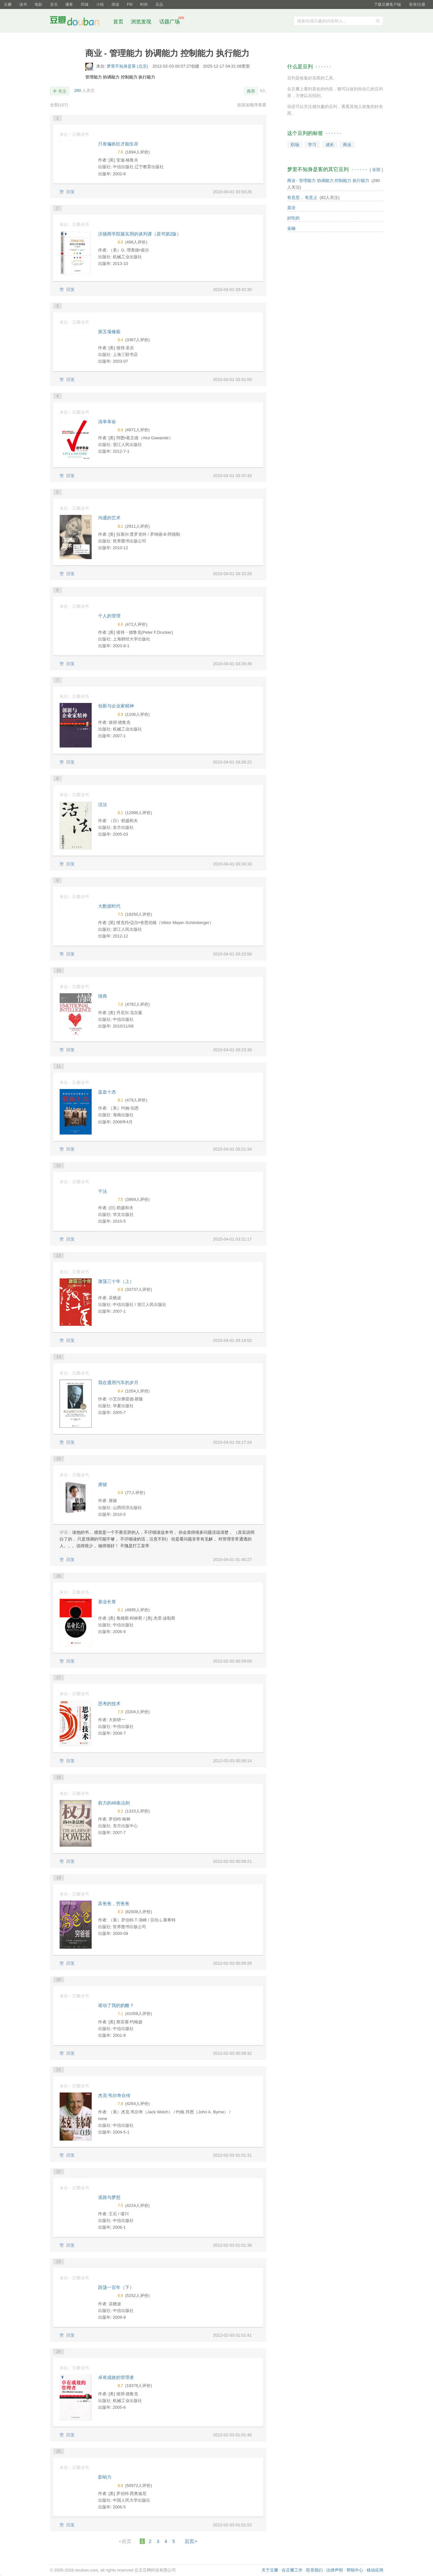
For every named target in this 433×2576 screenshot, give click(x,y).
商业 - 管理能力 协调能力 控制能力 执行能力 (328, 180)
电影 (38, 4)
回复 (70, 191)
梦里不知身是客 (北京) (128, 66)
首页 (118, 21)
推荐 (251, 91)
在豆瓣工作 (292, 2570)
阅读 (115, 4)
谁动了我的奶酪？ (116, 2005)
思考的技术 (109, 1703)
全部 (59, 105)
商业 (347, 144)
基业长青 (107, 1601)
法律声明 (334, 2570)
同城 (84, 4)
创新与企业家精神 (116, 705)
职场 (295, 144)
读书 (23, 4)
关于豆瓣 (270, 2570)
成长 (330, 144)
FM (129, 4)
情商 (102, 996)
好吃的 (293, 218)
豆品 (159, 4)
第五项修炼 (109, 331)
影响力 (105, 2477)
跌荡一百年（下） (116, 2287)
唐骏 (102, 1484)
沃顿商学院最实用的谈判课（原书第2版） (139, 233)
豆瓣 (8, 4)
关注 (62, 91)
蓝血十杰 (107, 1091)
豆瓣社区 (79, 22)
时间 (144, 4)
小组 (100, 4)
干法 (102, 1191)
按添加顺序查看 (251, 105)
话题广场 (169, 21)
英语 (291, 207)
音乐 (54, 4)
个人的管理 (109, 615)
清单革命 (107, 421)
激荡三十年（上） (116, 1281)
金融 (291, 228)
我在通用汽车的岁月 (118, 1382)
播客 (69, 4)
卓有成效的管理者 (116, 2377)
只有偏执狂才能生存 (118, 143)
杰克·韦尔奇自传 (114, 2095)
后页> (191, 2541)
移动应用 (375, 2570)
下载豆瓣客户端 (387, 4)
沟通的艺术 (109, 517)
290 (77, 90)
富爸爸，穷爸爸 (113, 1903)
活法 (102, 804)
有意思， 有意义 (302, 197)
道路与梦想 (109, 2197)
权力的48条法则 (114, 1802)
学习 (312, 144)
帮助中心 (354, 2570)
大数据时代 (109, 906)
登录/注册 (417, 4)
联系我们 (314, 2570)
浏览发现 (142, 21)
